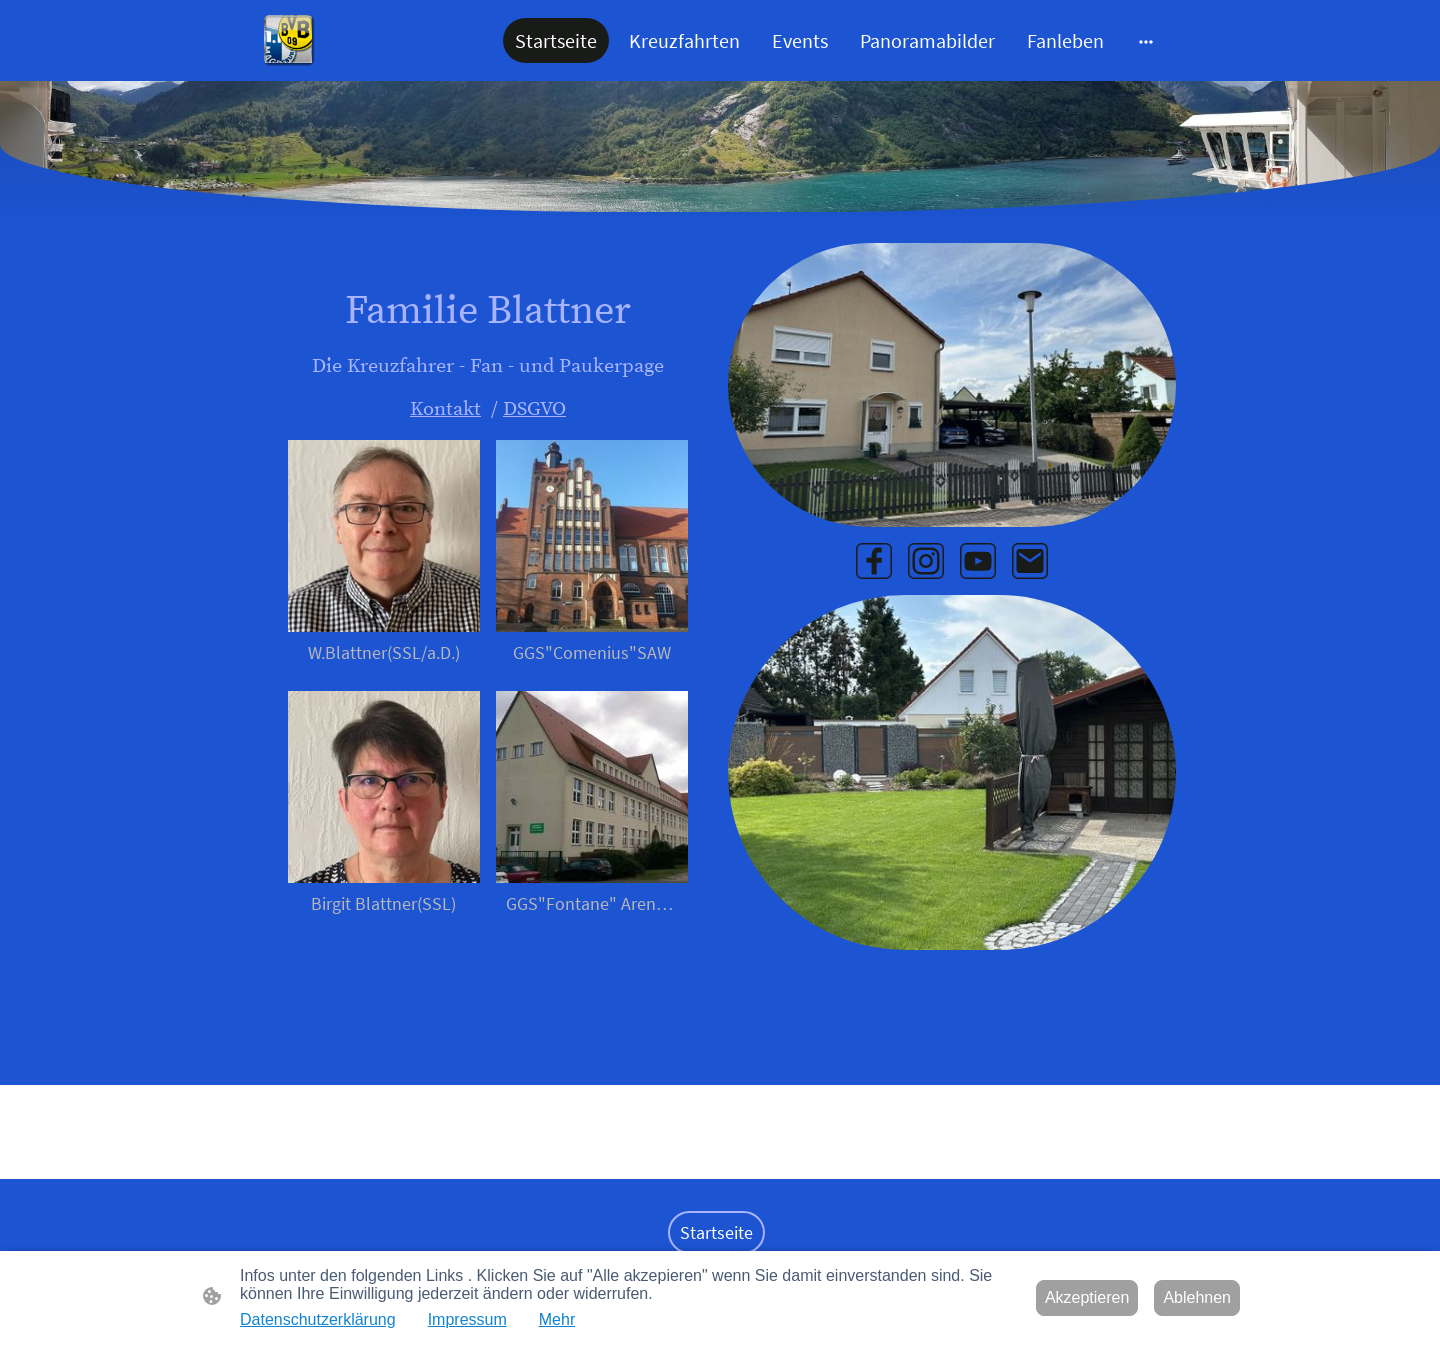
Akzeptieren (1087, 1297)
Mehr (557, 1319)
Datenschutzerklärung (318, 1319)
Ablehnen (1197, 1297)
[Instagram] (926, 561)
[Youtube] (978, 561)
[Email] (1030, 561)
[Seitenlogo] (289, 40)
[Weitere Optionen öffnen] (1146, 40)
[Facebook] (874, 561)
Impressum (467, 1319)
